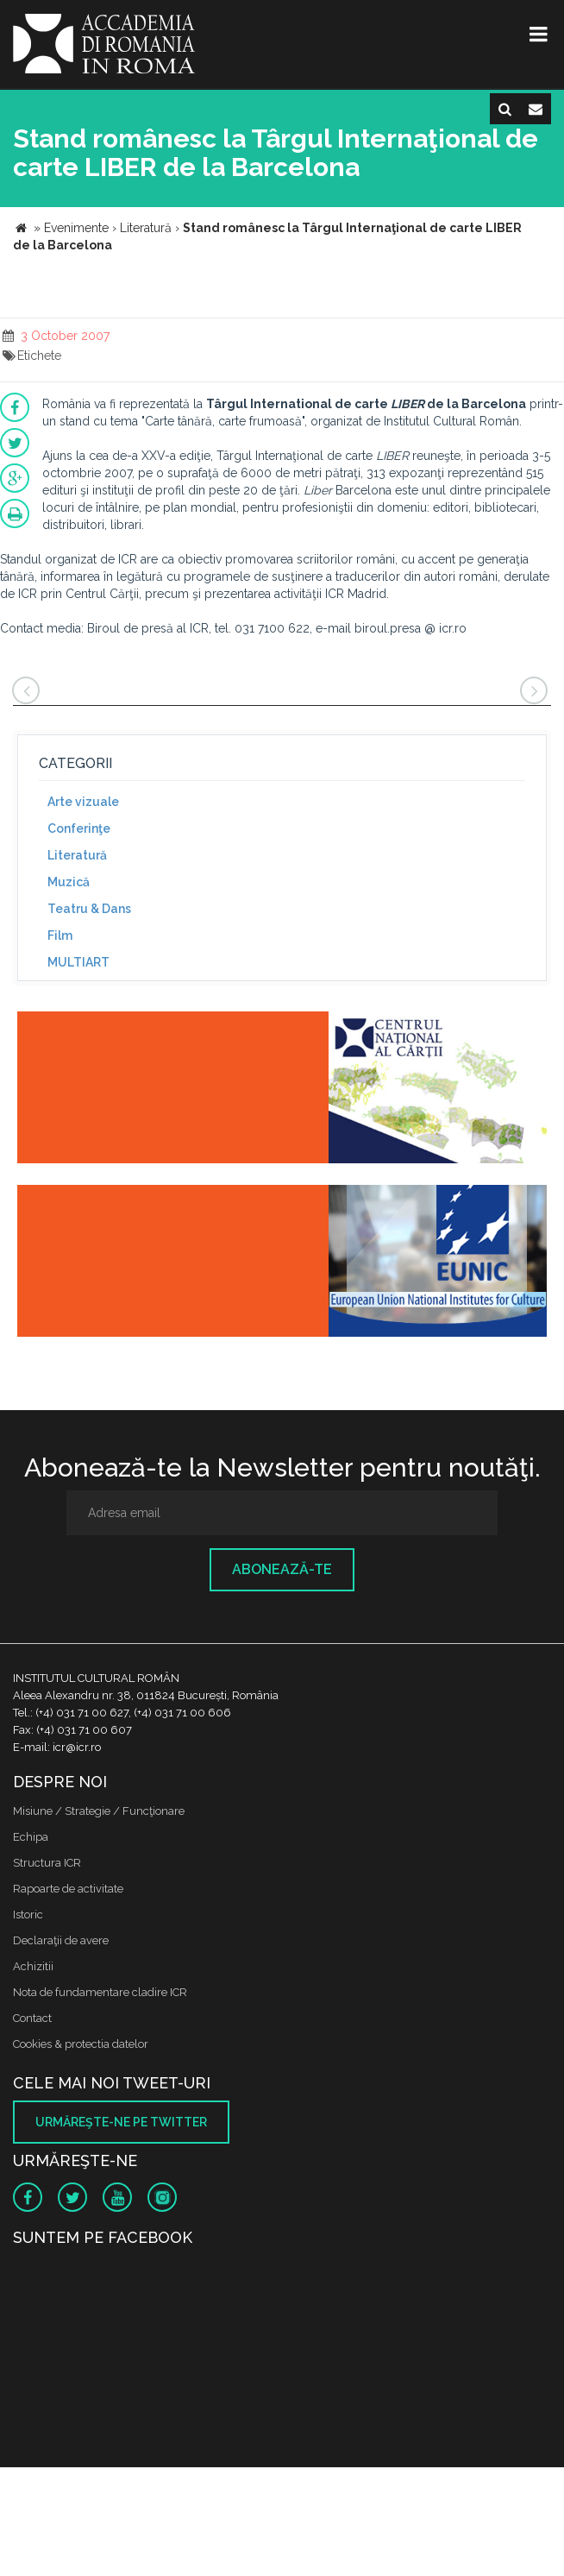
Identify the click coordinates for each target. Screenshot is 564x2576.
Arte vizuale (83, 802)
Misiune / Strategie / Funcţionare (99, 1810)
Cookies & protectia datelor (80, 2043)
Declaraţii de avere (61, 1940)
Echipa (30, 1836)
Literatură (77, 855)
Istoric (28, 1914)
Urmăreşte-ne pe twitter (121, 2122)
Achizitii (33, 1966)
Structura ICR (47, 1862)
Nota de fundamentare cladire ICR (100, 1992)
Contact (32, 2018)
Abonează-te (282, 1569)
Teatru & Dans (89, 909)
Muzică (68, 882)
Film (59, 935)
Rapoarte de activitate (68, 1888)
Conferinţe (78, 828)
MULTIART (78, 962)
